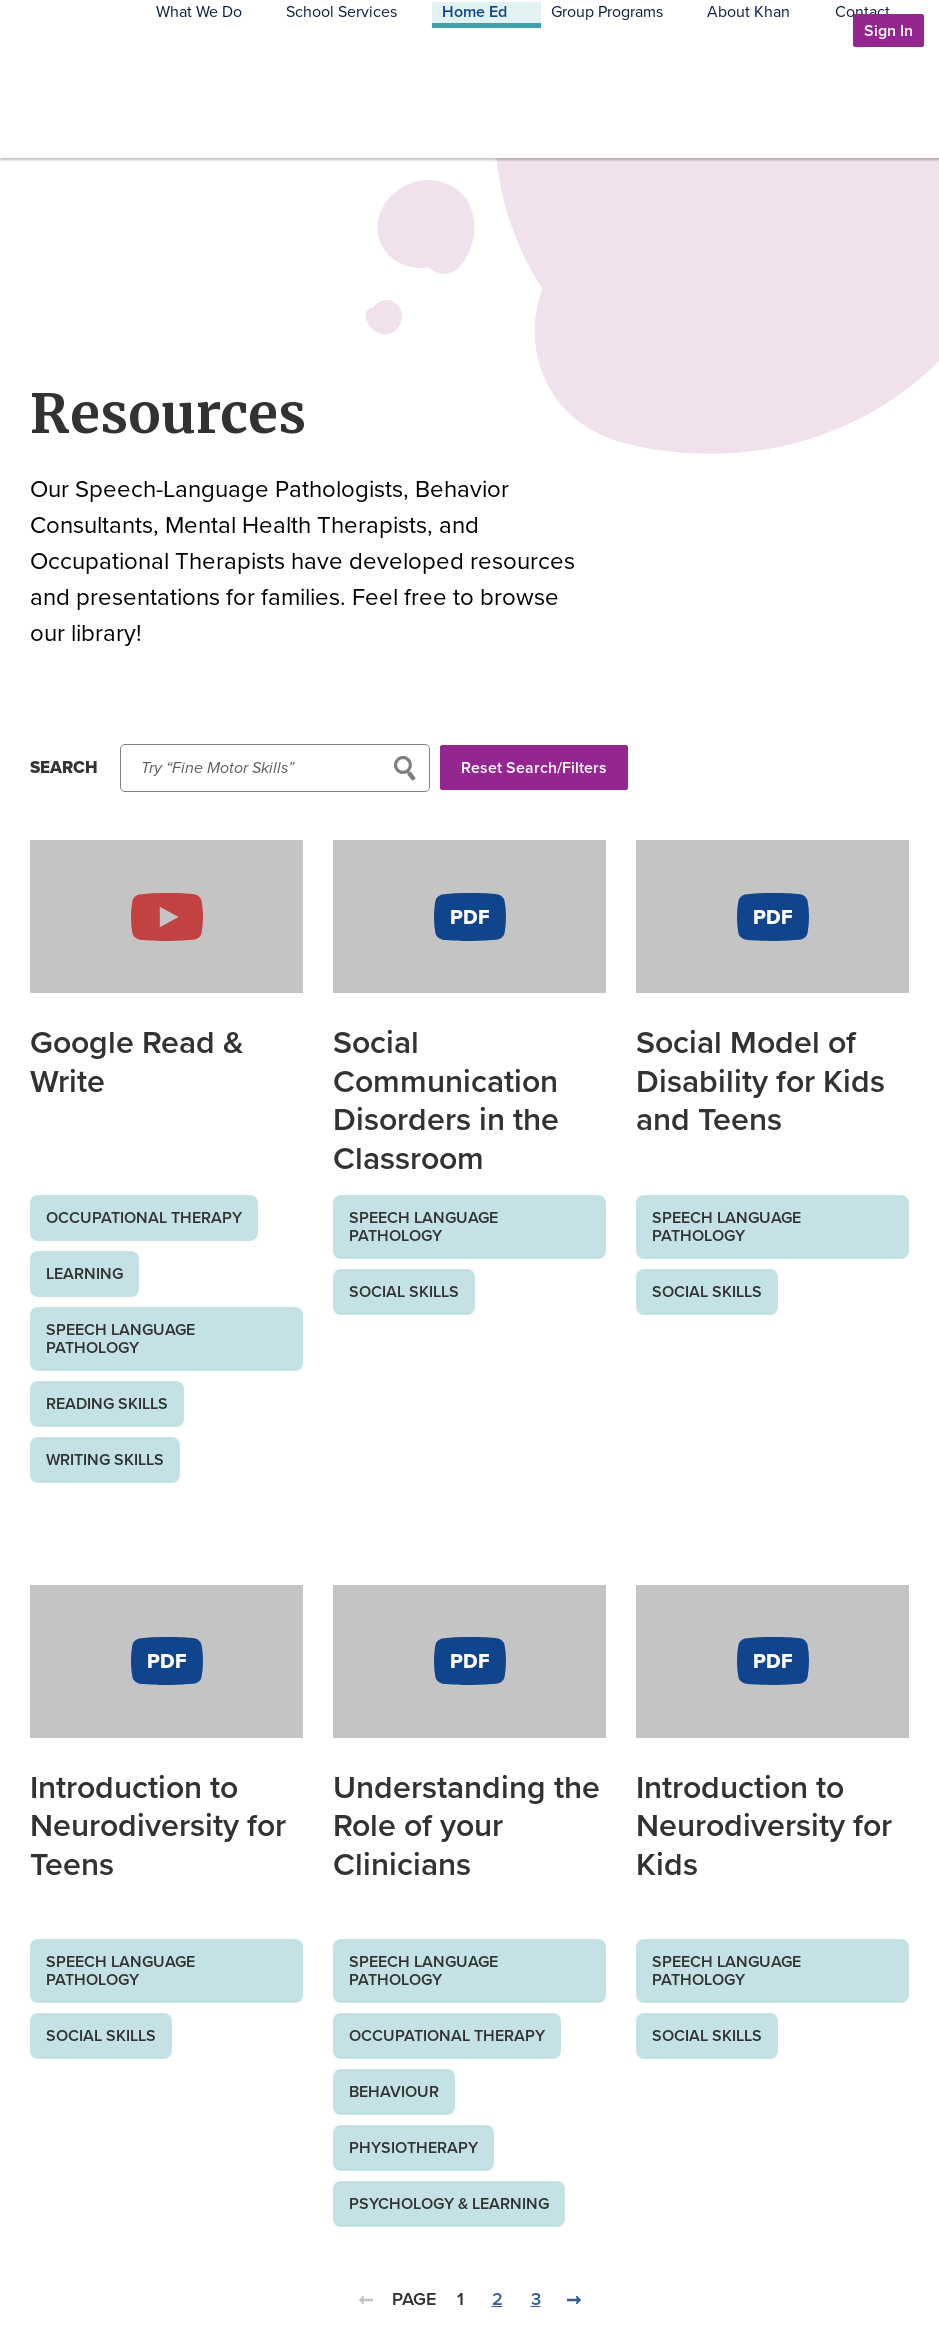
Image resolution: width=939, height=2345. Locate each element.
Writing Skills (105, 1459)
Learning (84, 1273)
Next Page (574, 2311)
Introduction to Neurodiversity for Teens (158, 1825)
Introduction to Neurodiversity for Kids (764, 1825)
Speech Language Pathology (120, 1338)
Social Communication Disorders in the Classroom (446, 1099)
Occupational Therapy (144, 1217)
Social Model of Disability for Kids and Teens (760, 1080)
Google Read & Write (137, 1061)
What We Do (345, 108)
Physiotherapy (413, 2147)
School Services (463, 108)
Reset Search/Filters (544, 772)
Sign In (888, 30)
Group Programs (680, 108)
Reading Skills (107, 1403)
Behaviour (394, 2091)
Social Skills (404, 1291)
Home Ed (571, 108)
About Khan (797, 108)
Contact (886, 108)
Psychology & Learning (449, 2203)
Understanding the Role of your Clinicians (466, 1825)
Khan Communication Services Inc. (104, 131)
